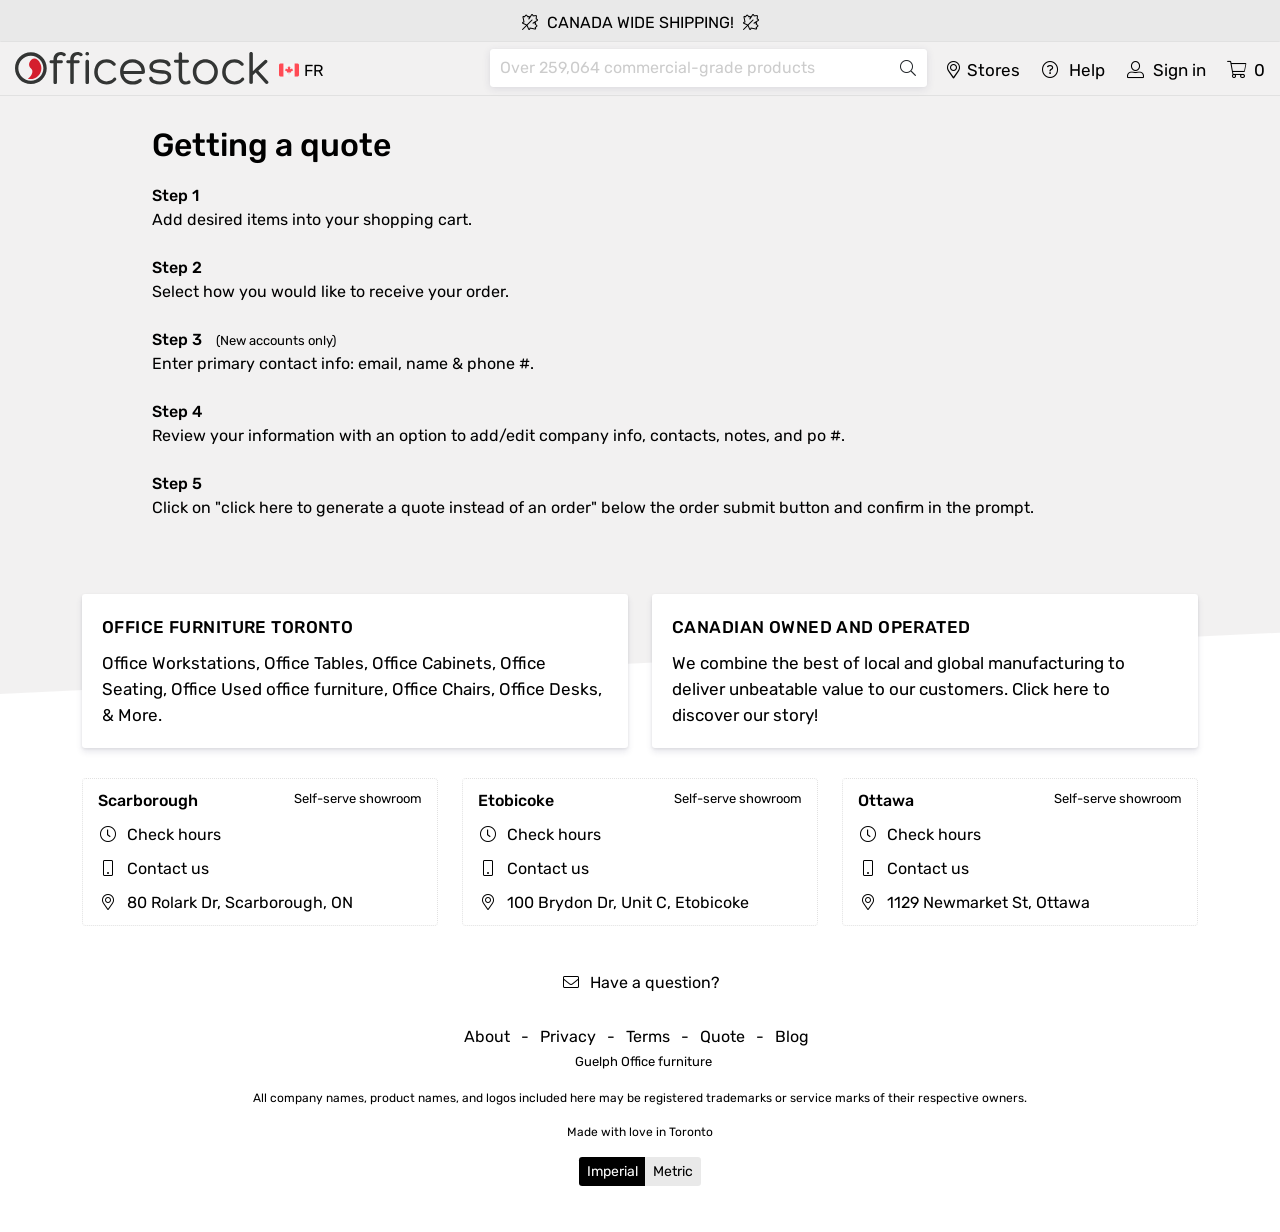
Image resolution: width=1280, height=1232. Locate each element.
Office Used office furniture (277, 689)
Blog (792, 1036)
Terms (648, 1036)
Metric (673, 1171)
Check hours (174, 834)
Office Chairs (441, 689)
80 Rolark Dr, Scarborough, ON (225, 902)
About (487, 1036)
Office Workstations (179, 663)
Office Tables (314, 663)
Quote (722, 1036)
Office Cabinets (432, 663)
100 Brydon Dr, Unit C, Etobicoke (613, 902)
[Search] (692, 68)
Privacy (568, 1036)
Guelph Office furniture (643, 1061)
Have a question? (640, 982)
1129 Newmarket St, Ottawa (974, 902)
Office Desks (548, 689)
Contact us (168, 868)
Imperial (612, 1171)
